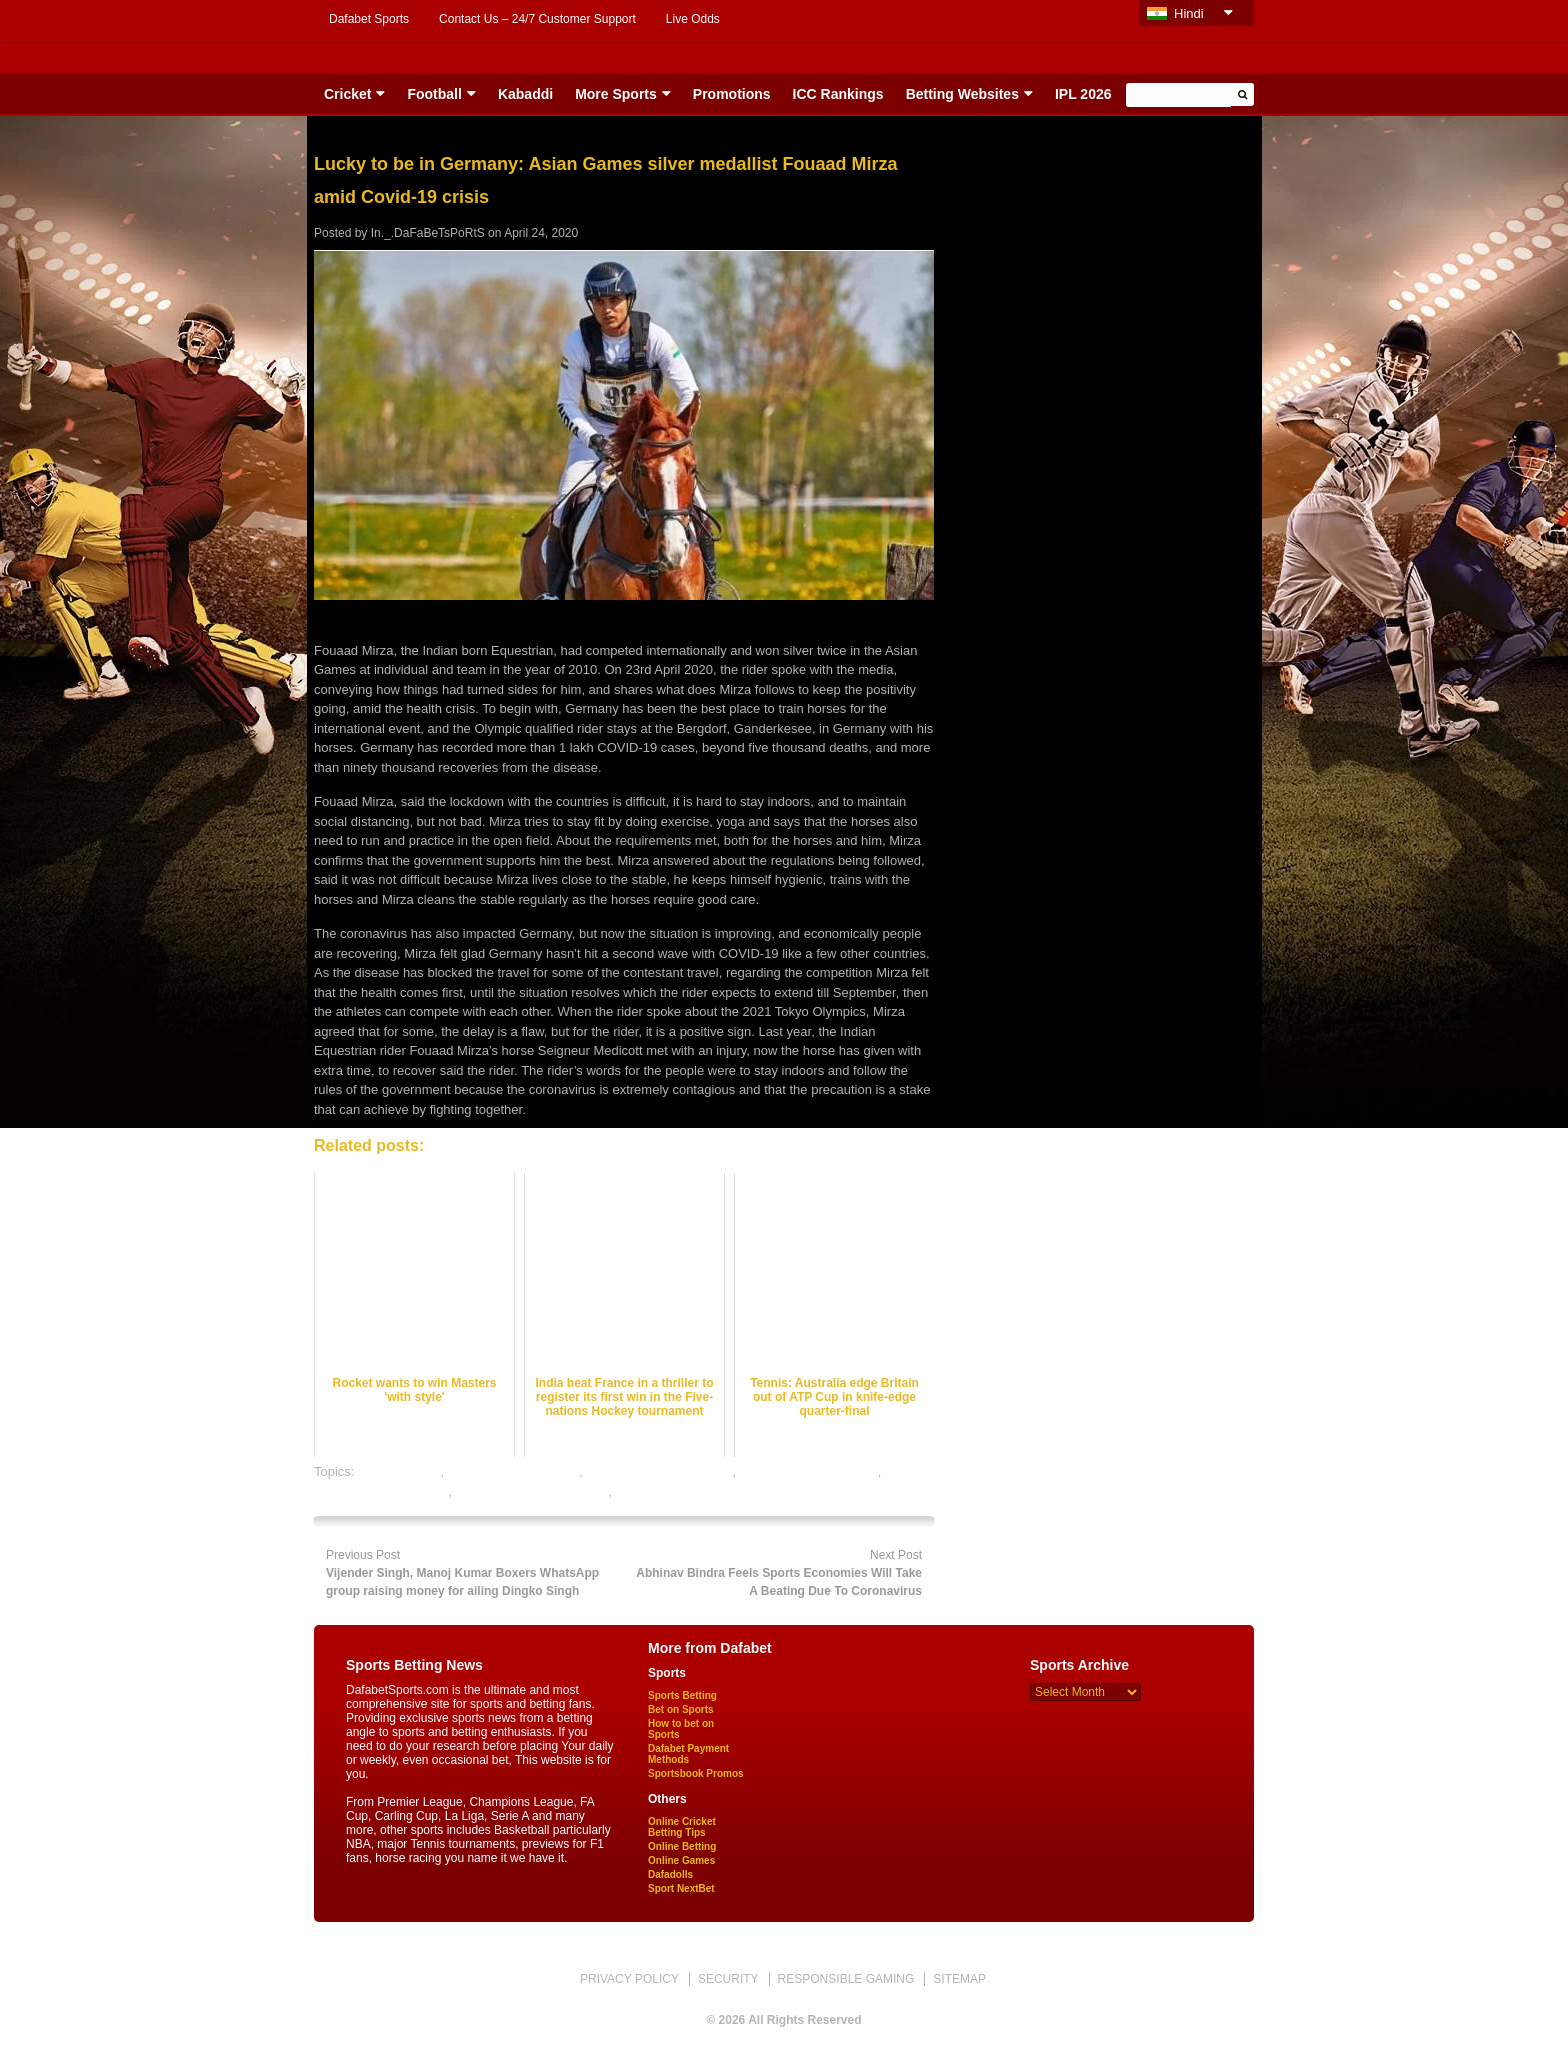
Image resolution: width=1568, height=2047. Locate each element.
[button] (1242, 94)
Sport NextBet (681, 1888)
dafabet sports (399, 1471)
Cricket (347, 94)
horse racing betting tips (809, 1471)
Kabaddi (525, 94)
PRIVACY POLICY (629, 1979)
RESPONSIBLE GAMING (846, 1979)
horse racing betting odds (659, 1471)
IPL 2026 (1083, 94)
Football (434, 94)
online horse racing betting (532, 1491)
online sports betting (673, 1491)
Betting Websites (962, 94)
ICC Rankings (838, 94)
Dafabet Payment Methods (688, 1754)
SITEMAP (959, 1979)
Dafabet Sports (369, 19)
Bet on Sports (681, 1709)
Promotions (732, 94)
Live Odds (693, 19)
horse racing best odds (514, 1471)
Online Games (681, 1860)
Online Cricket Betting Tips (682, 1827)
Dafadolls (670, 1874)
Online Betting (682, 1846)
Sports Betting (682, 1695)
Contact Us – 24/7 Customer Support (537, 19)
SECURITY (728, 1979)
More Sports (616, 94)
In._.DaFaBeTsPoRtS (428, 233)
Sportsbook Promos (696, 1773)
